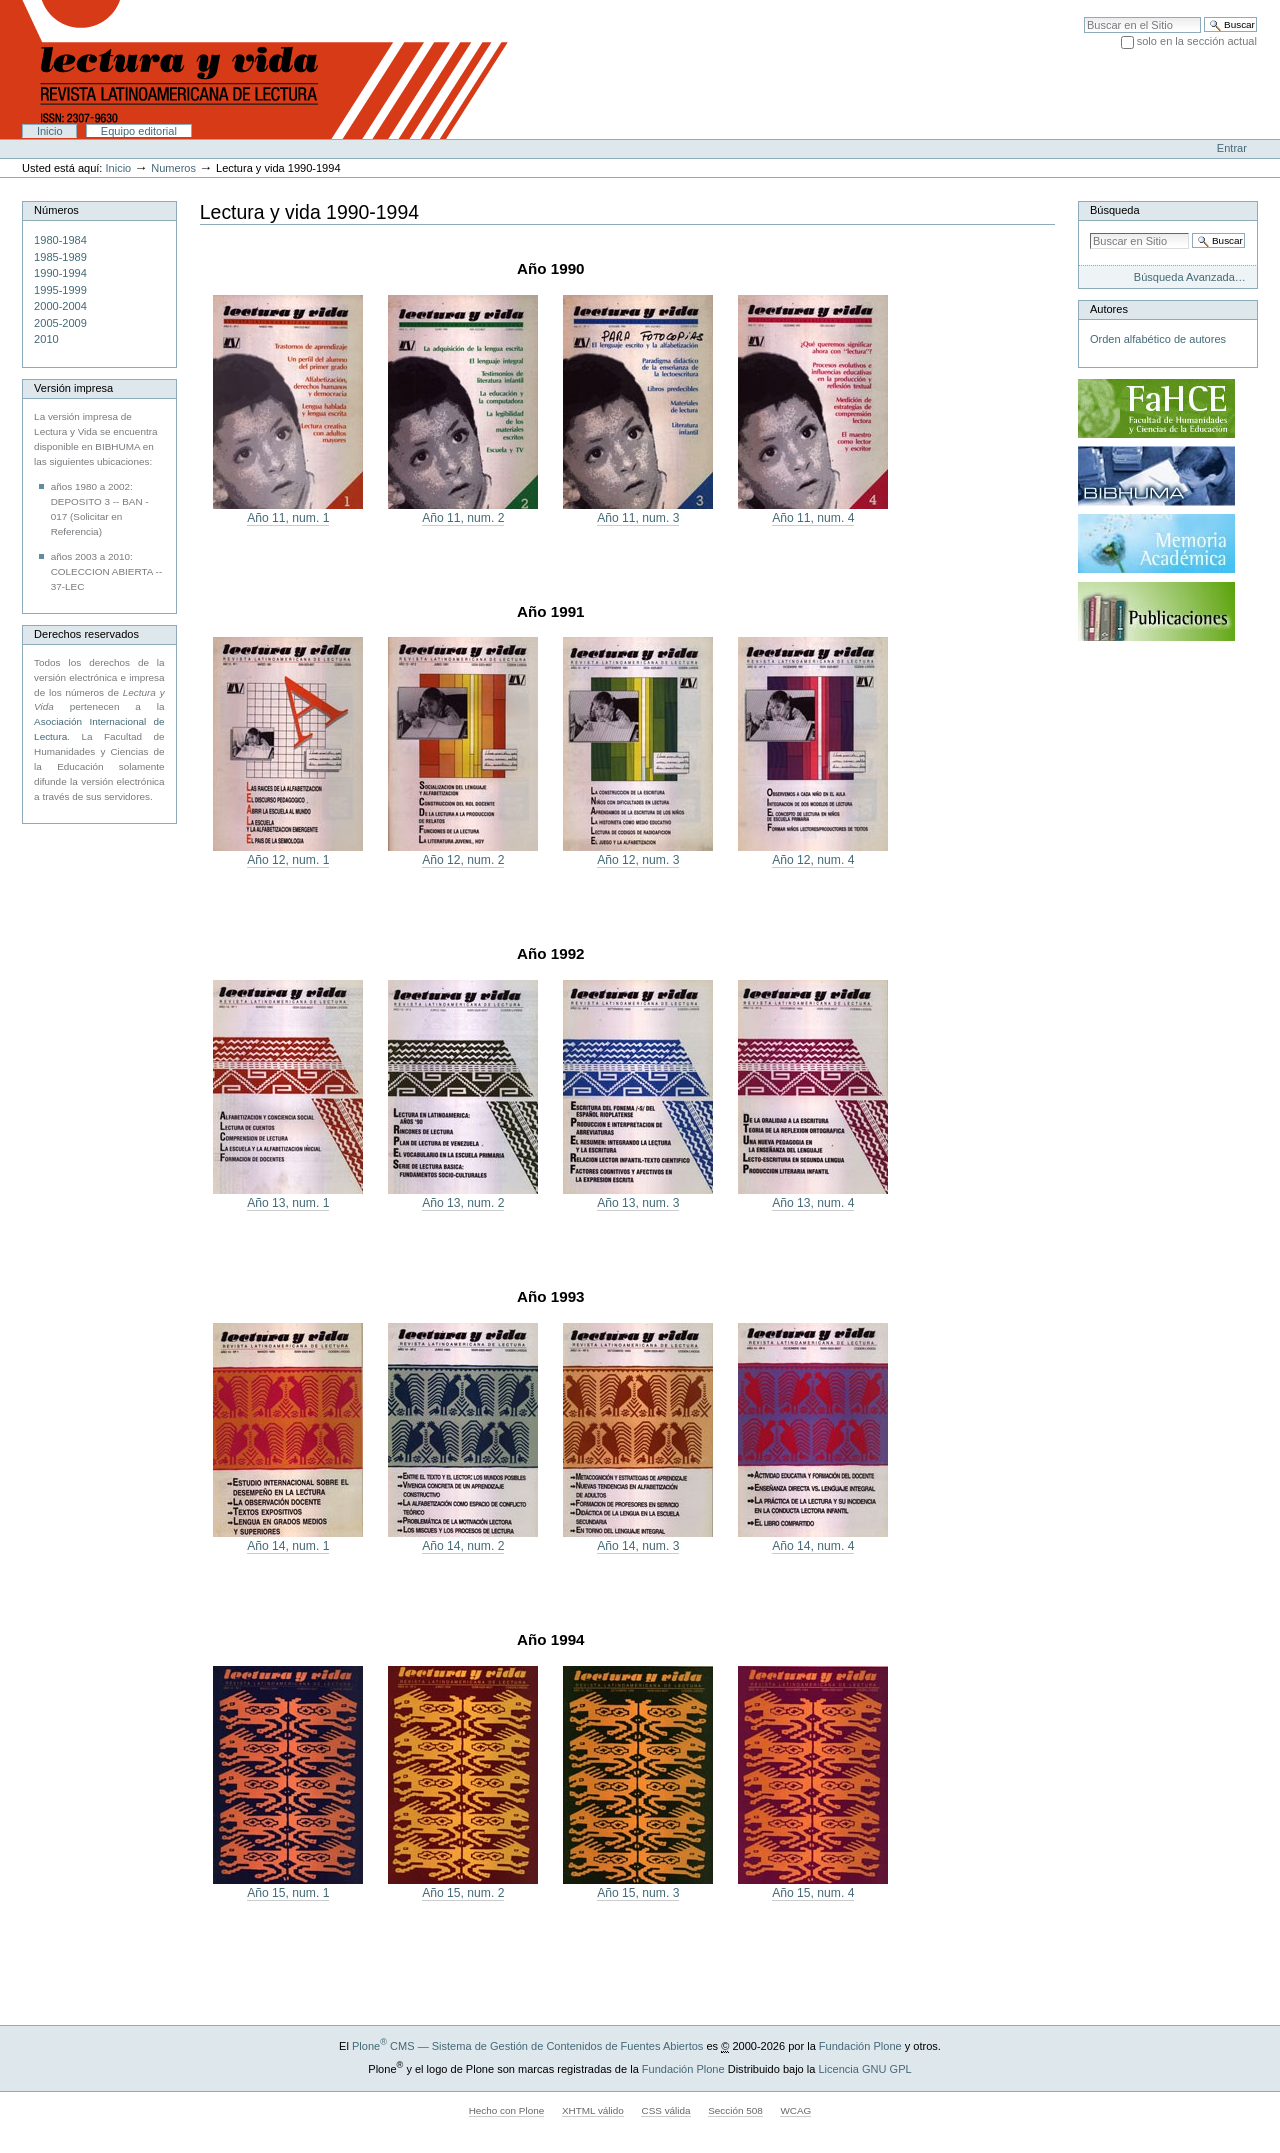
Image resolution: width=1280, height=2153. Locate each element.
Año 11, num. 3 (638, 518)
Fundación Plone (860, 2046)
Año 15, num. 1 (288, 1893)
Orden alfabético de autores (1158, 339)
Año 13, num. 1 (288, 1203)
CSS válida (665, 2110)
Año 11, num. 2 (463, 518)
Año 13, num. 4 (813, 1203)
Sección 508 (735, 2110)
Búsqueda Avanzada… (1190, 277)
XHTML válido (593, 2110)
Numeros (173, 168)
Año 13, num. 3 (638, 1203)
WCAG (795, 2110)
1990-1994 (60, 273)
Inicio (50, 131)
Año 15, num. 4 (813, 1893)
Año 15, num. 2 (463, 1893)
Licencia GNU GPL (864, 2069)
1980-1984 (60, 240)
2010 (46, 339)
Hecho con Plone (507, 2110)
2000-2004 (60, 306)
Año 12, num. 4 (813, 860)
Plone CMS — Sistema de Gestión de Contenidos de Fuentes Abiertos (527, 2046)
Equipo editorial (139, 131)
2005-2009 (60, 323)
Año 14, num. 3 (638, 1546)
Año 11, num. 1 (288, 518)
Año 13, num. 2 (463, 1203)
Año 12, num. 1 (288, 860)
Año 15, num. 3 (638, 1893)
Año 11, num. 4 (813, 518)
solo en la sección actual (1197, 41)
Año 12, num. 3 (638, 860)
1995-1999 (60, 290)
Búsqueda (1115, 210)
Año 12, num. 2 (463, 860)
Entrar (1232, 148)
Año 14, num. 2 (463, 1546)
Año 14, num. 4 (813, 1546)
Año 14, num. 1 (288, 1546)
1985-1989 (60, 257)
